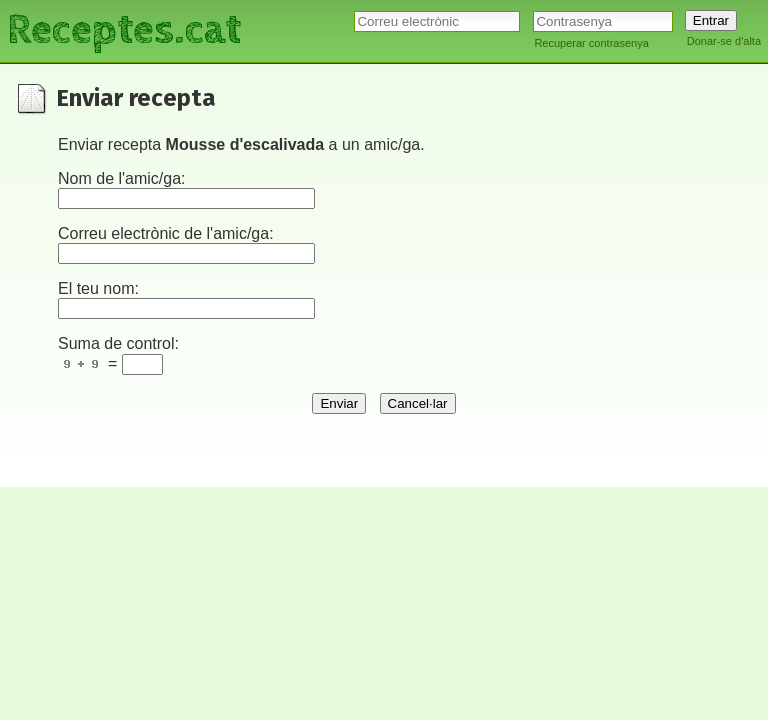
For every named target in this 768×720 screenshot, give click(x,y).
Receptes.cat (124, 30)
